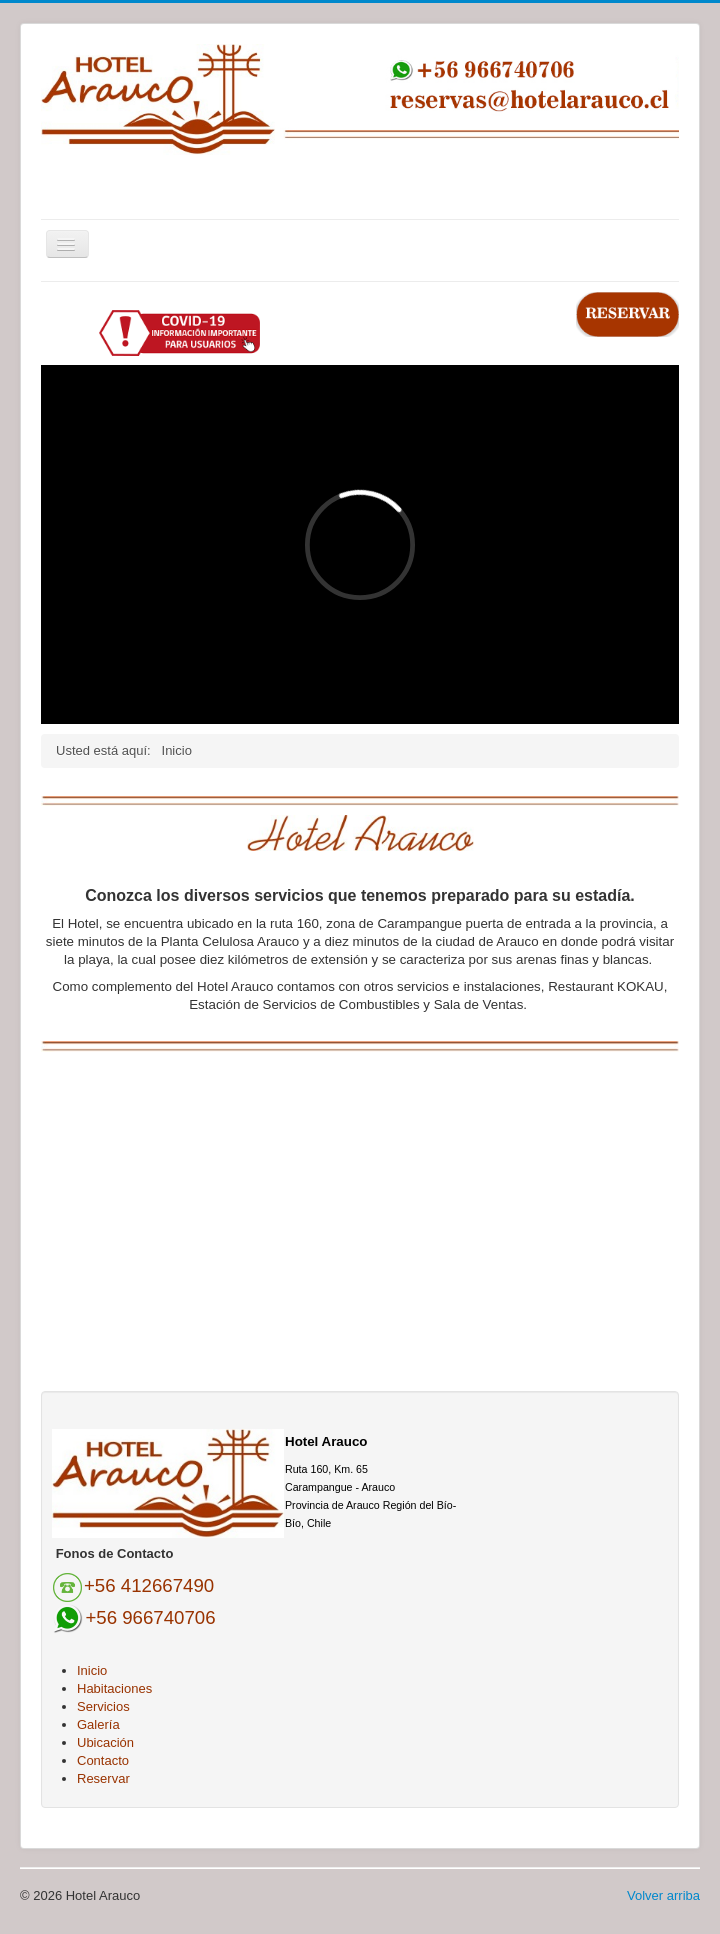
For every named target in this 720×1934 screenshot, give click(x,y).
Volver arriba (663, 1895)
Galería (98, 1724)
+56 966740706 (150, 1617)
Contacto (103, 1760)
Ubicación (105, 1742)
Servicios (103, 1706)
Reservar (103, 1778)
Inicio (92, 1670)
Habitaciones (114, 1688)
